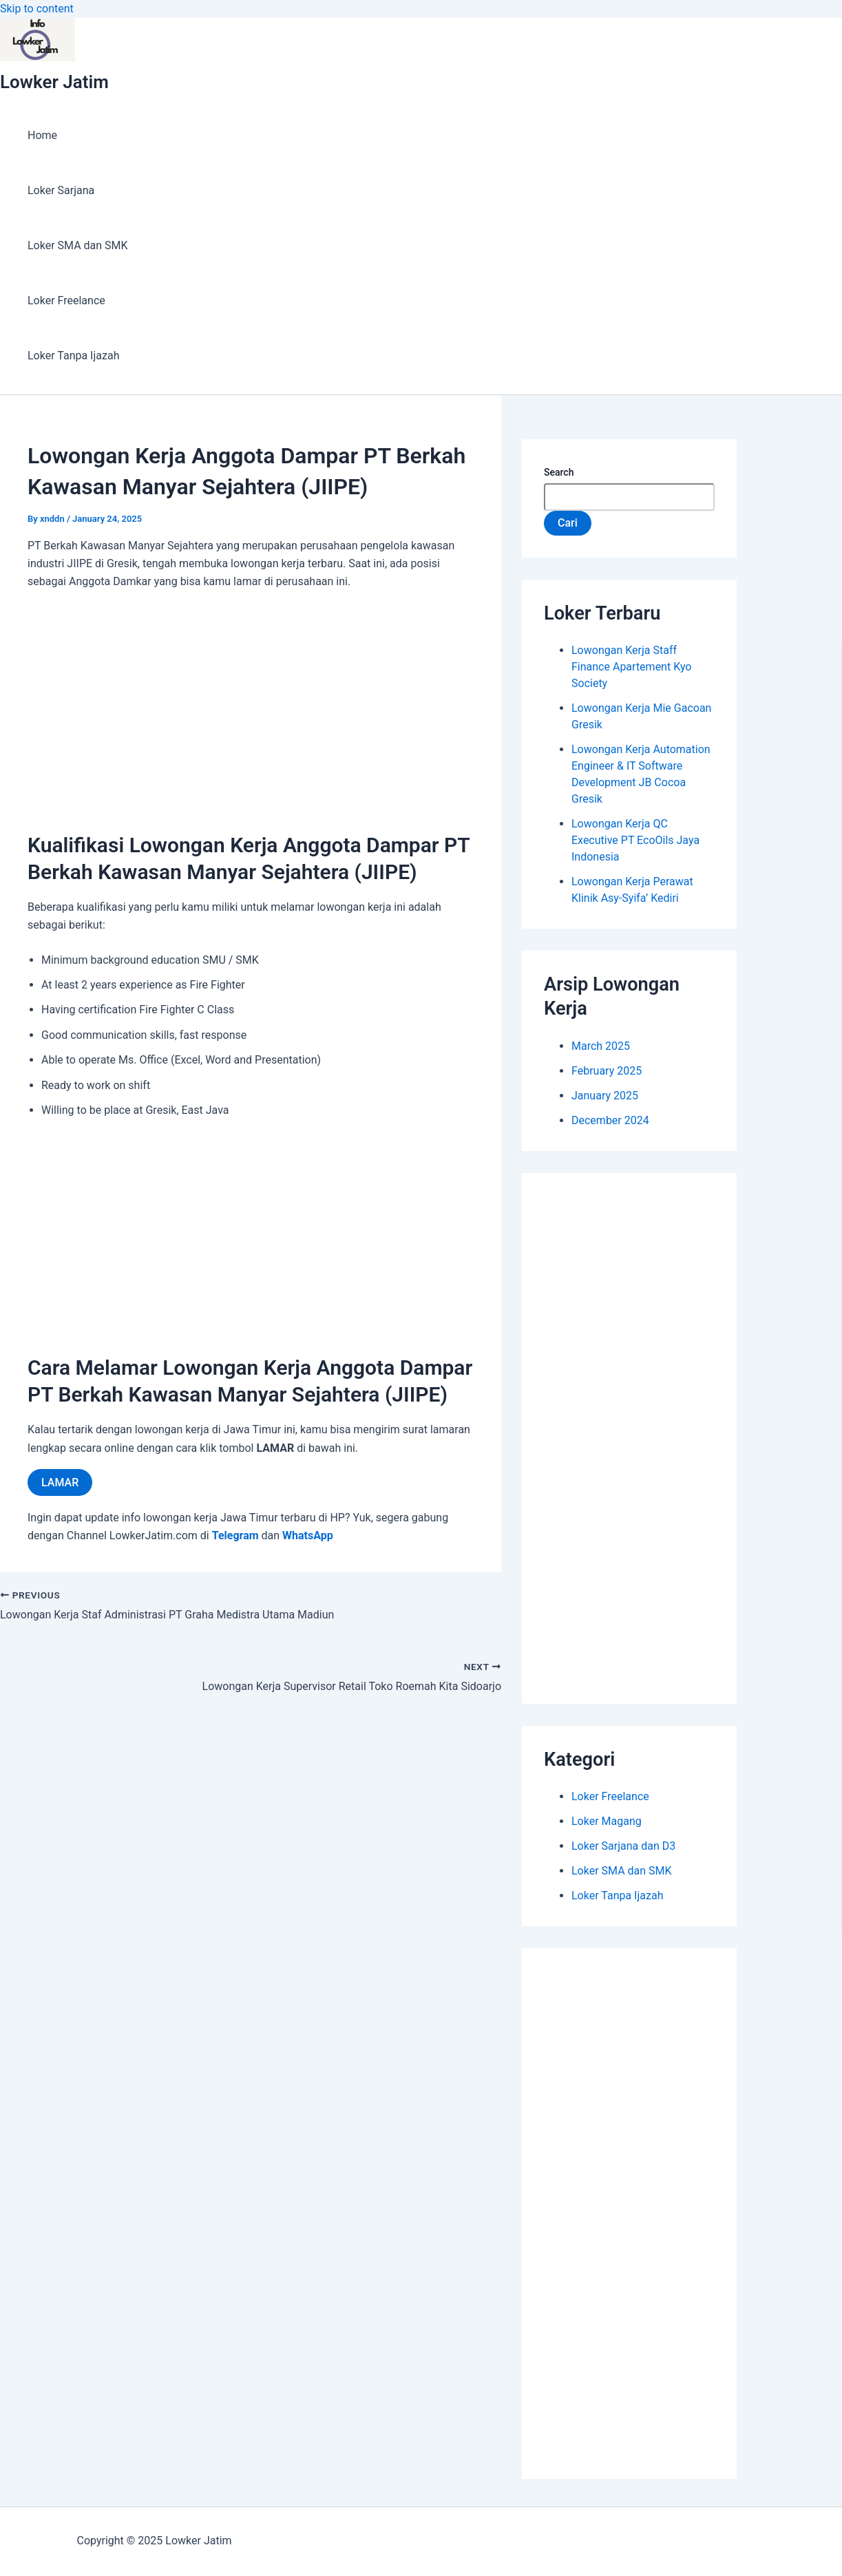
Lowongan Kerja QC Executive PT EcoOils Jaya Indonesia (635, 840)
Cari (568, 522)
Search (558, 472)
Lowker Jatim (54, 82)
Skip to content (37, 8)
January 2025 (604, 1095)
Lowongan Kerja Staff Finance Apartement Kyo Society (631, 667)
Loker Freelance (66, 300)
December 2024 (610, 1120)
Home (42, 135)
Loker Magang (606, 1821)
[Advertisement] (251, 704)
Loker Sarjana (61, 190)
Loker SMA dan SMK (78, 245)
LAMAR (59, 1482)
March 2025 (600, 1046)
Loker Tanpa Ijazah (73, 355)
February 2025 (606, 1070)
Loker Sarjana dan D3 (623, 1845)
